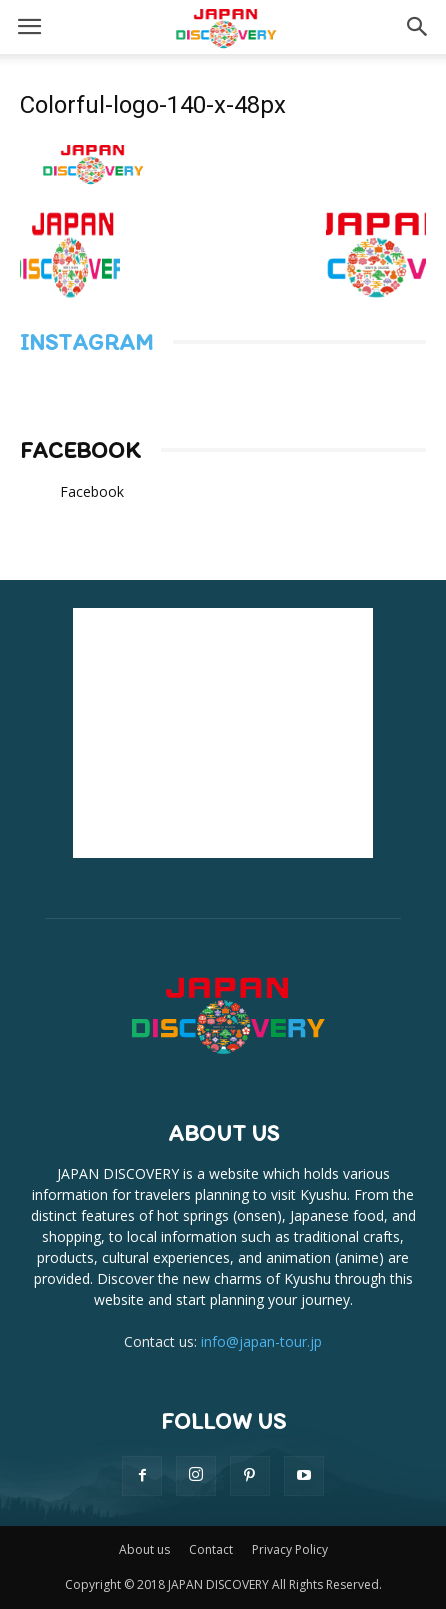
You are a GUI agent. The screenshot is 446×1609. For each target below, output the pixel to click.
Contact (211, 1549)
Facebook (80, 450)
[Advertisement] (223, 733)
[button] (418, 27)
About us (144, 1549)
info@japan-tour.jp (261, 1341)
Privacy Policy (290, 1549)
